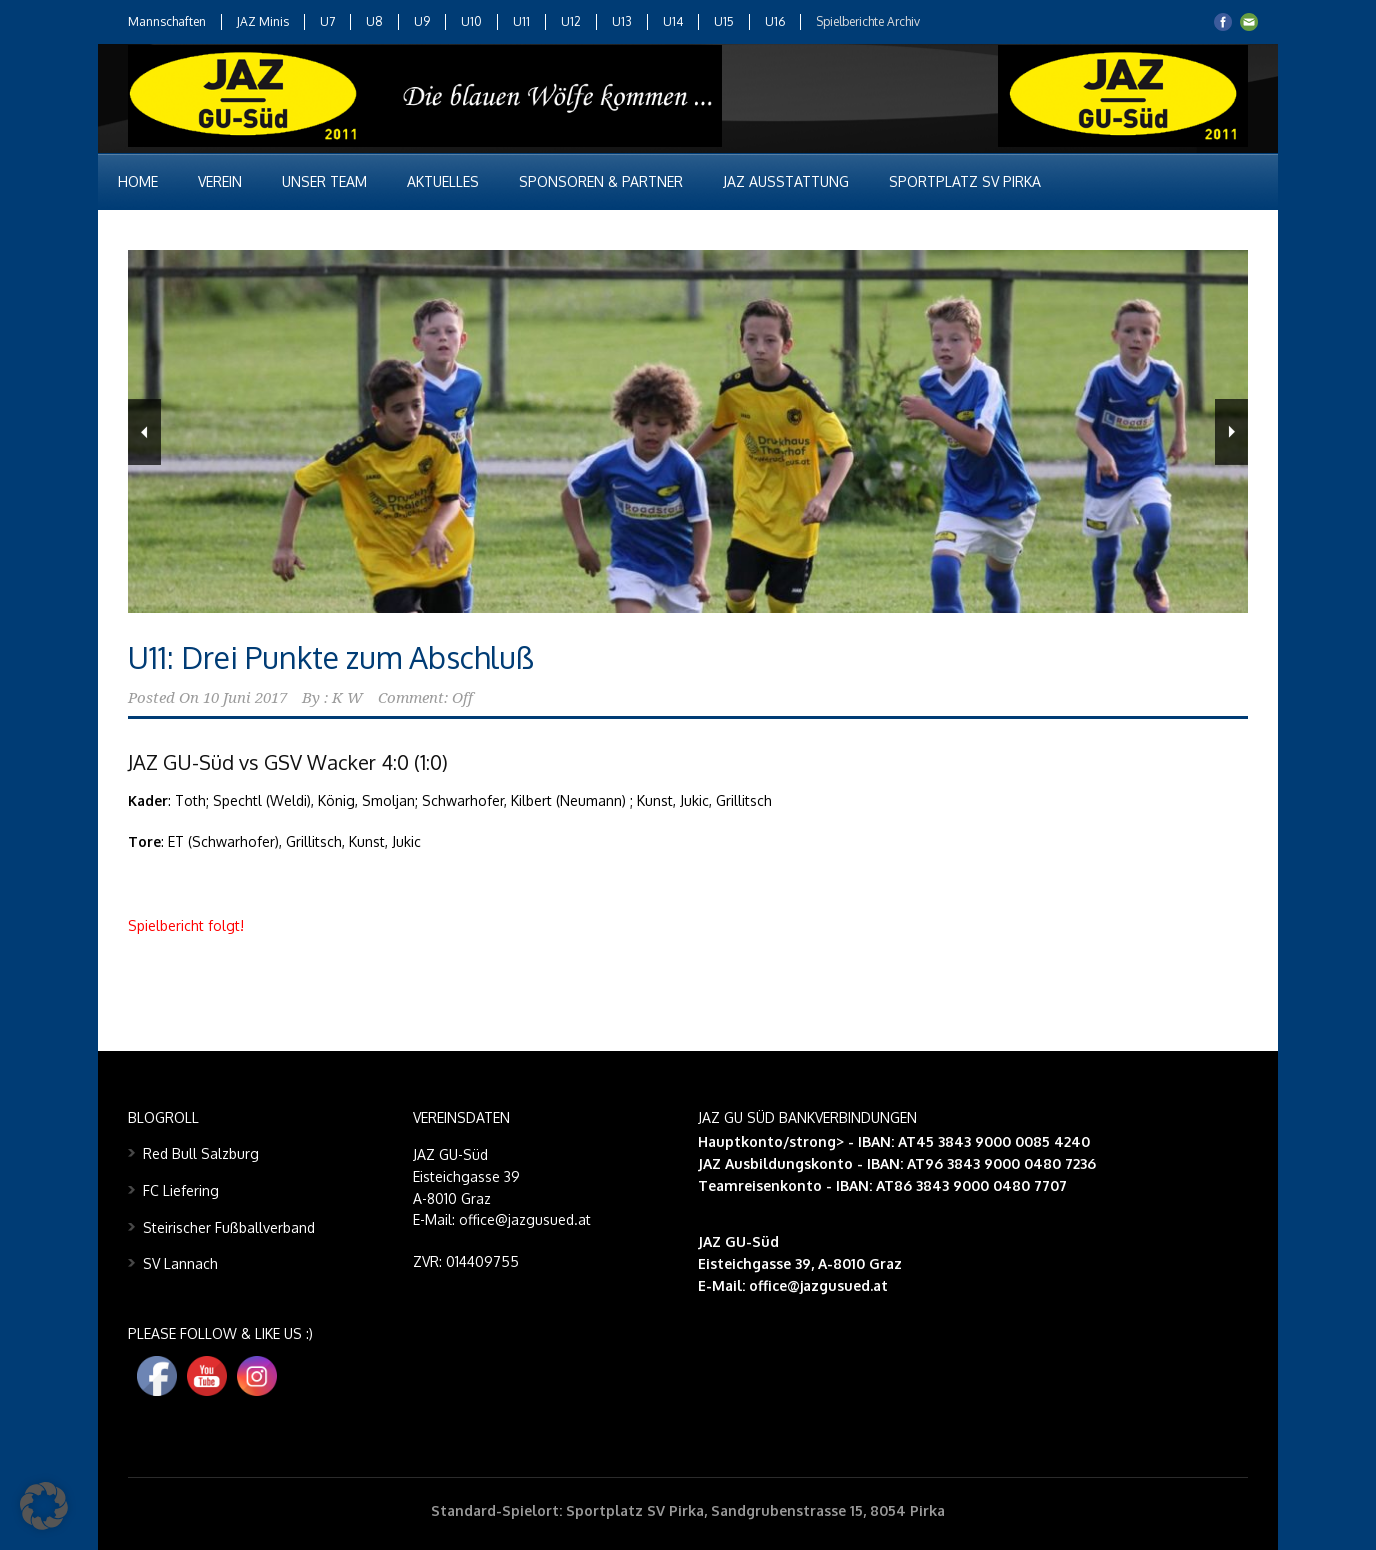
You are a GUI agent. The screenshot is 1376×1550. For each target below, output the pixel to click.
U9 (422, 21)
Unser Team (324, 181)
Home (138, 181)
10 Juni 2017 (245, 698)
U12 (571, 21)
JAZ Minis (263, 21)
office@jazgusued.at (818, 1285)
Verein (220, 181)
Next (1231, 432)
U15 (724, 21)
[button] (44, 1506)
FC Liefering (181, 1190)
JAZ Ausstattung (786, 181)
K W (347, 698)
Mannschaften (167, 21)
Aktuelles (443, 181)
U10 (471, 21)
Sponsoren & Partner (601, 181)
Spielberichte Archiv (868, 21)
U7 (327, 21)
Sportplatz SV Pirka (965, 181)
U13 (622, 21)
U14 (673, 21)
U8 (374, 21)
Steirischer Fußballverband (229, 1227)
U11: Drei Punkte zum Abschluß (331, 657)
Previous (144, 432)
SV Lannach (180, 1263)
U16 (775, 21)
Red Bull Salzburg (201, 1153)
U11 (521, 21)
